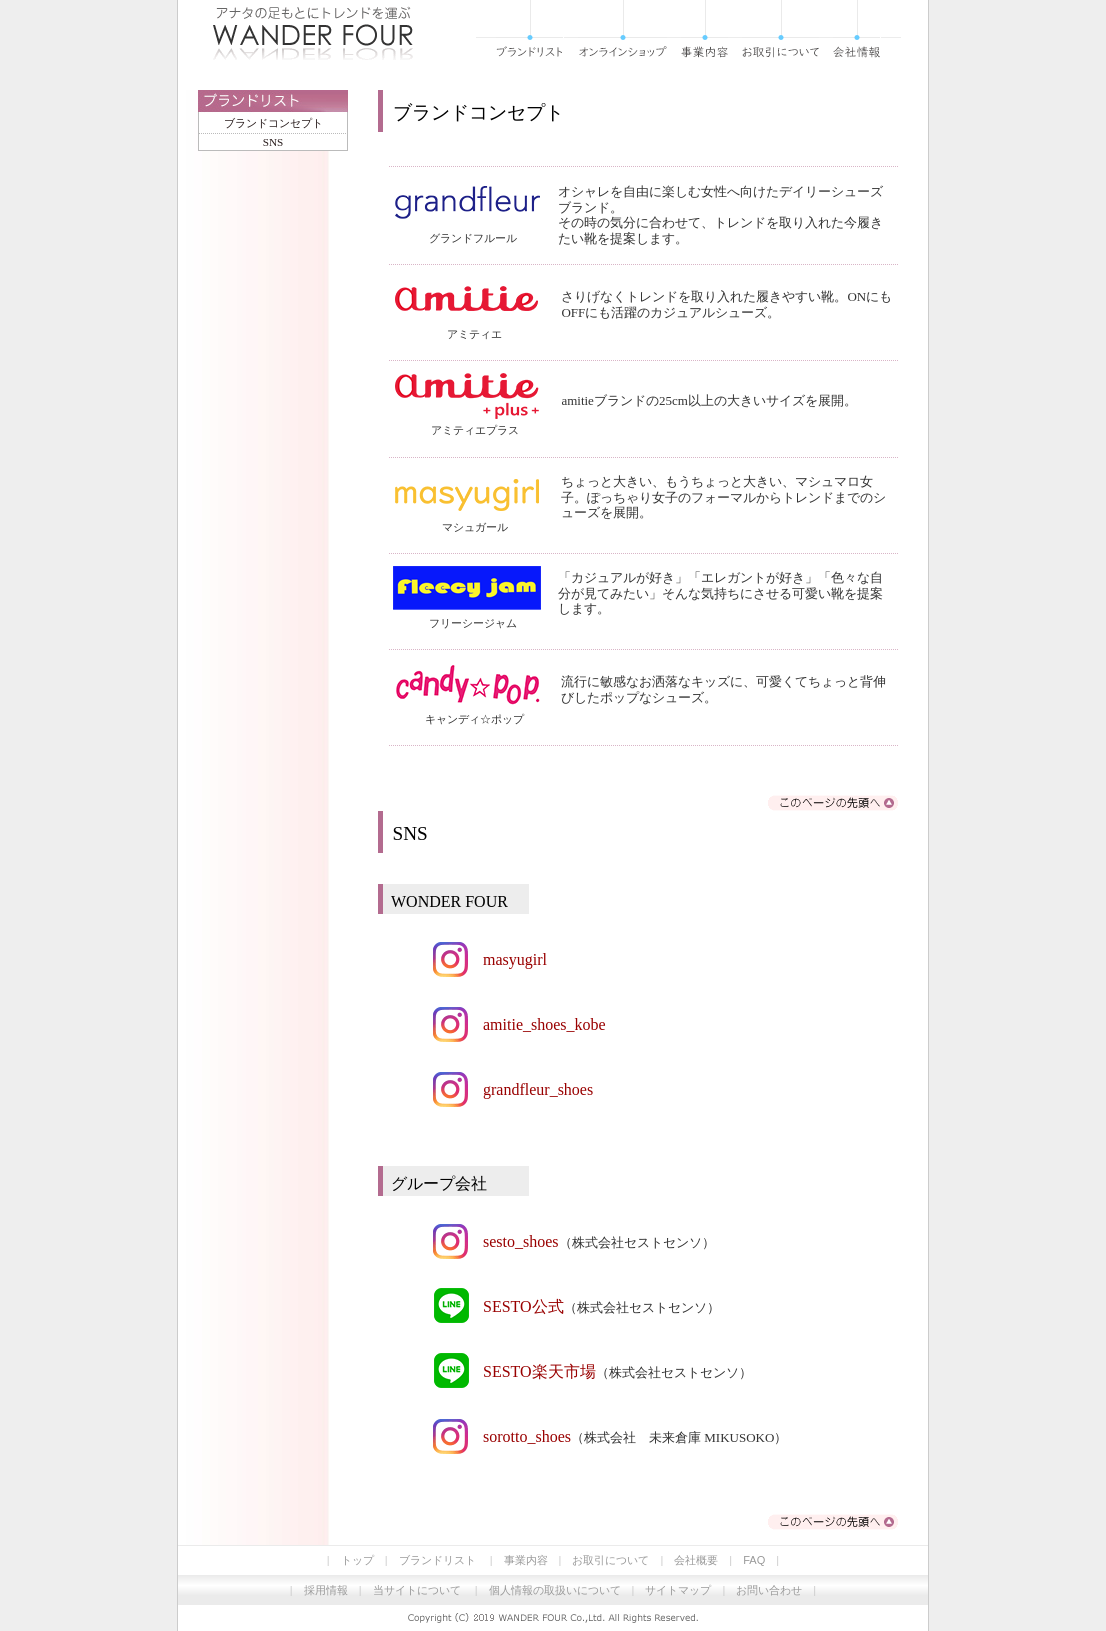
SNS (273, 142)
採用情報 (326, 1590)
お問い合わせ (769, 1590)
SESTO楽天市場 (539, 1371)
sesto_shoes (521, 1241)
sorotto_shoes (527, 1436)
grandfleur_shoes (538, 1089)
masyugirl (515, 959)
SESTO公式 (523, 1306)
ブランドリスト (437, 1560)
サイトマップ (678, 1590)
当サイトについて (417, 1590)
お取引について (610, 1560)
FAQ (754, 1560)
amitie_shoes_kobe (544, 1024)
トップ (357, 1560)
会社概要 (696, 1560)
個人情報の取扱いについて (555, 1590)
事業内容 (526, 1560)
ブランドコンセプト (273, 123)
